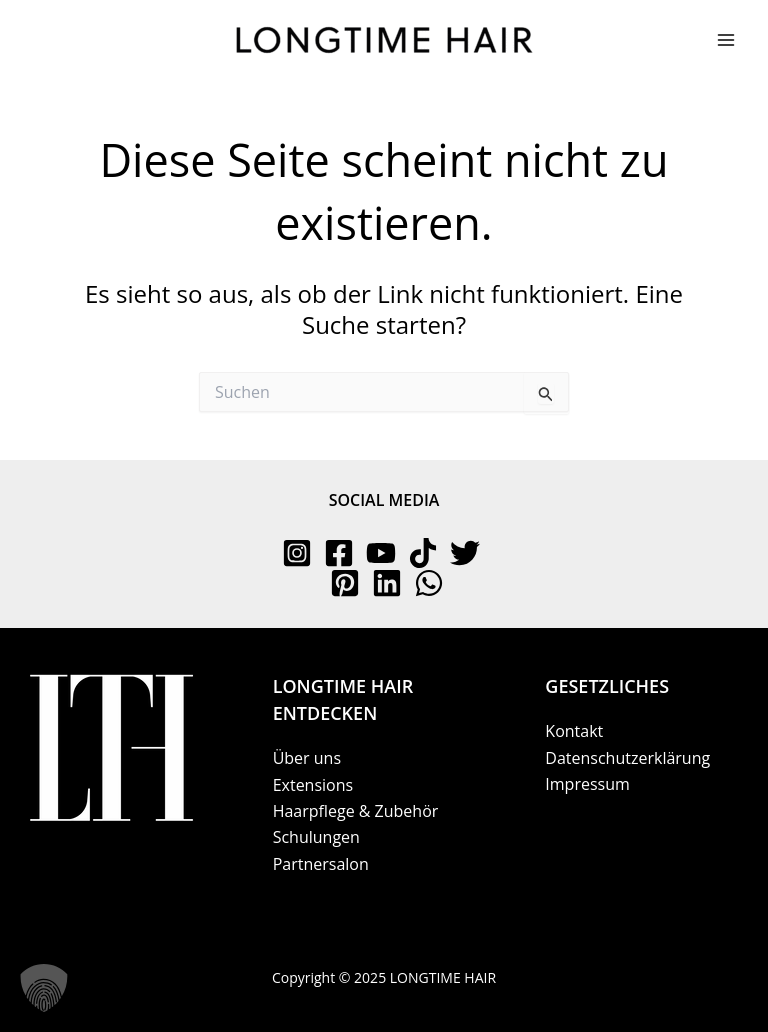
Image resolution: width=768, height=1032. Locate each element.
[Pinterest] (345, 583)
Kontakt (574, 731)
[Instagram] (297, 553)
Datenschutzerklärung (627, 758)
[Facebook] (339, 553)
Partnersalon (321, 864)
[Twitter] (465, 553)
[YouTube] (381, 553)
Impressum (587, 784)
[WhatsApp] (429, 583)
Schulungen (316, 837)
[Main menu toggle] (726, 40)
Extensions (313, 785)
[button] (44, 988)
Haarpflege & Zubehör (356, 811)
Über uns (307, 758)
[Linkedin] (387, 583)
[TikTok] (423, 553)
